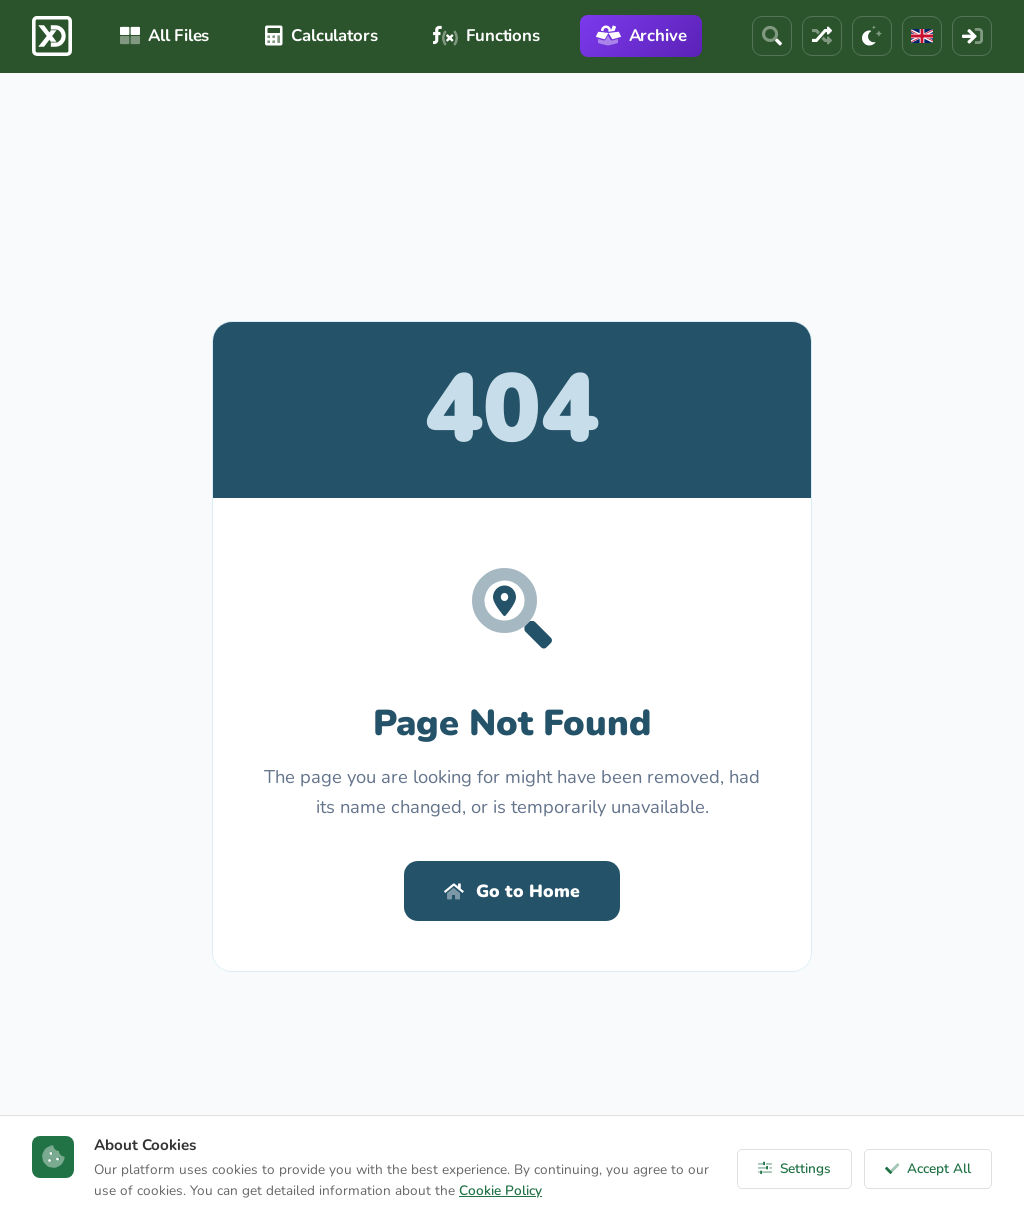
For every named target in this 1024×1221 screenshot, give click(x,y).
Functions (486, 35)
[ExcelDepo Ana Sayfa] (52, 36)
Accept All (928, 1168)
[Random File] (822, 36)
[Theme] (872, 36)
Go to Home (512, 891)
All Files (164, 35)
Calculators (321, 35)
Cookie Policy (500, 1190)
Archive (641, 35)
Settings (794, 1168)
